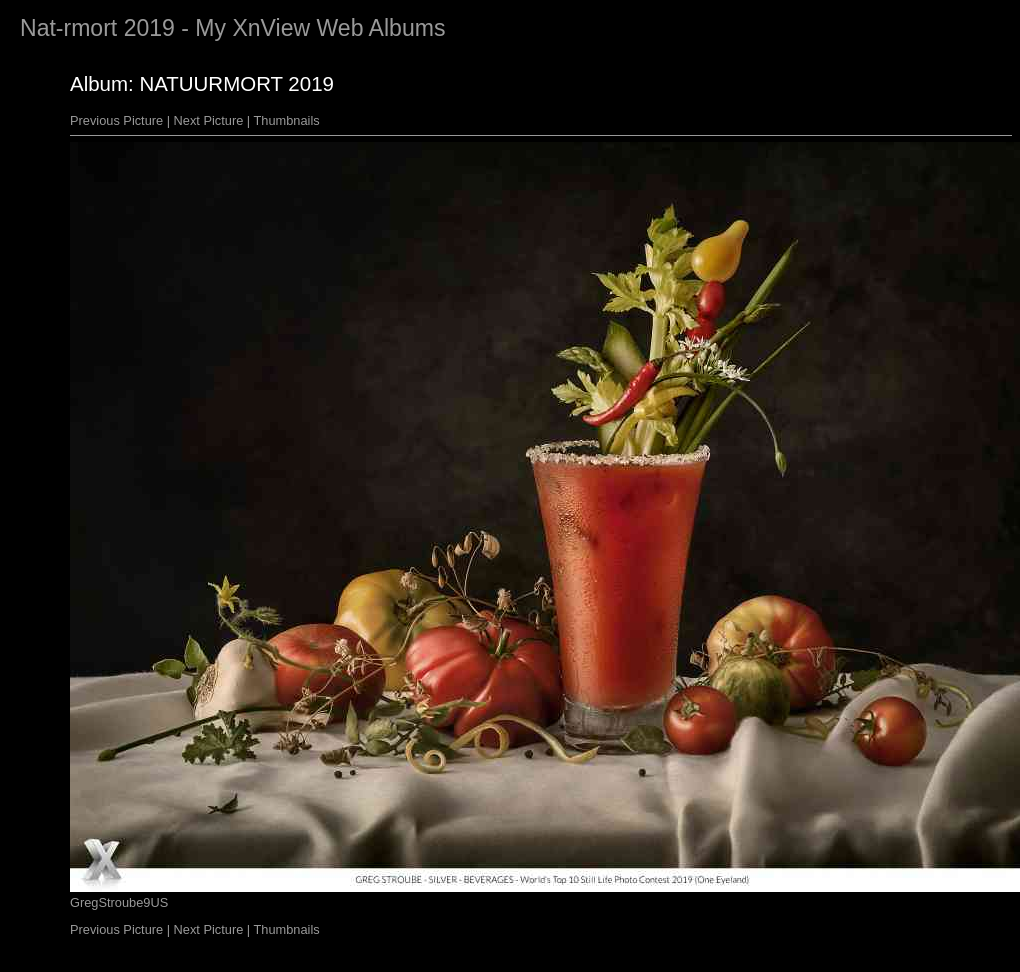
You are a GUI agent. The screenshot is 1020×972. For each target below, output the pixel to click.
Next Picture (209, 120)
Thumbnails (287, 120)
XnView (271, 28)
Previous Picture (116, 120)
